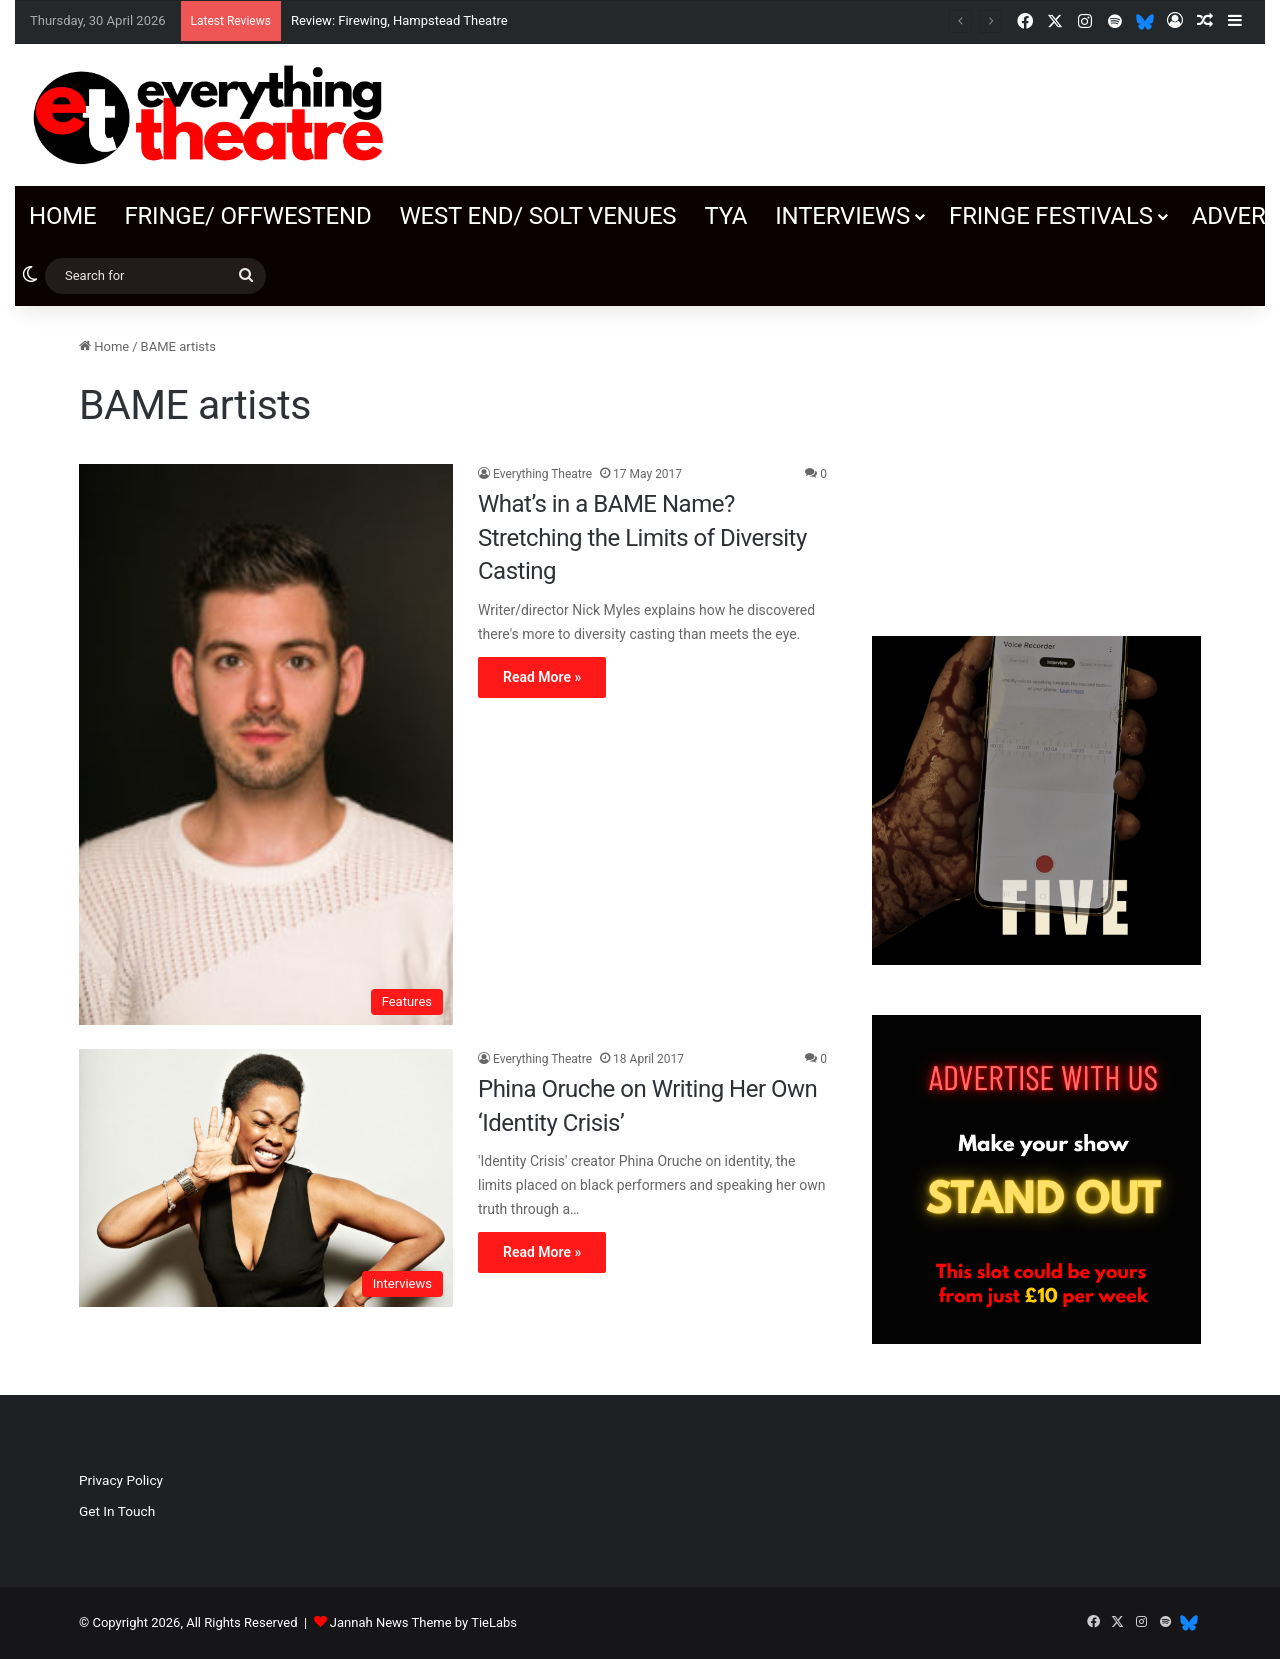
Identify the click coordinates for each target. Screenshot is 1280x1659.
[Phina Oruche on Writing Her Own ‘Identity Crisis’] (266, 1178)
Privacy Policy (121, 1480)
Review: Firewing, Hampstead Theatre (399, 20)
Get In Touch (117, 1511)
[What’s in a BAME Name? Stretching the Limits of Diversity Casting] (266, 744)
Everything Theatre (542, 474)
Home (62, 216)
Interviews (842, 216)
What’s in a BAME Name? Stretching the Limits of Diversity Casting (642, 537)
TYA (725, 216)
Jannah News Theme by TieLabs (423, 1622)
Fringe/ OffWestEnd (247, 216)
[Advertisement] (1036, 461)
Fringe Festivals (1051, 216)
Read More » (542, 677)
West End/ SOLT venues (537, 216)
